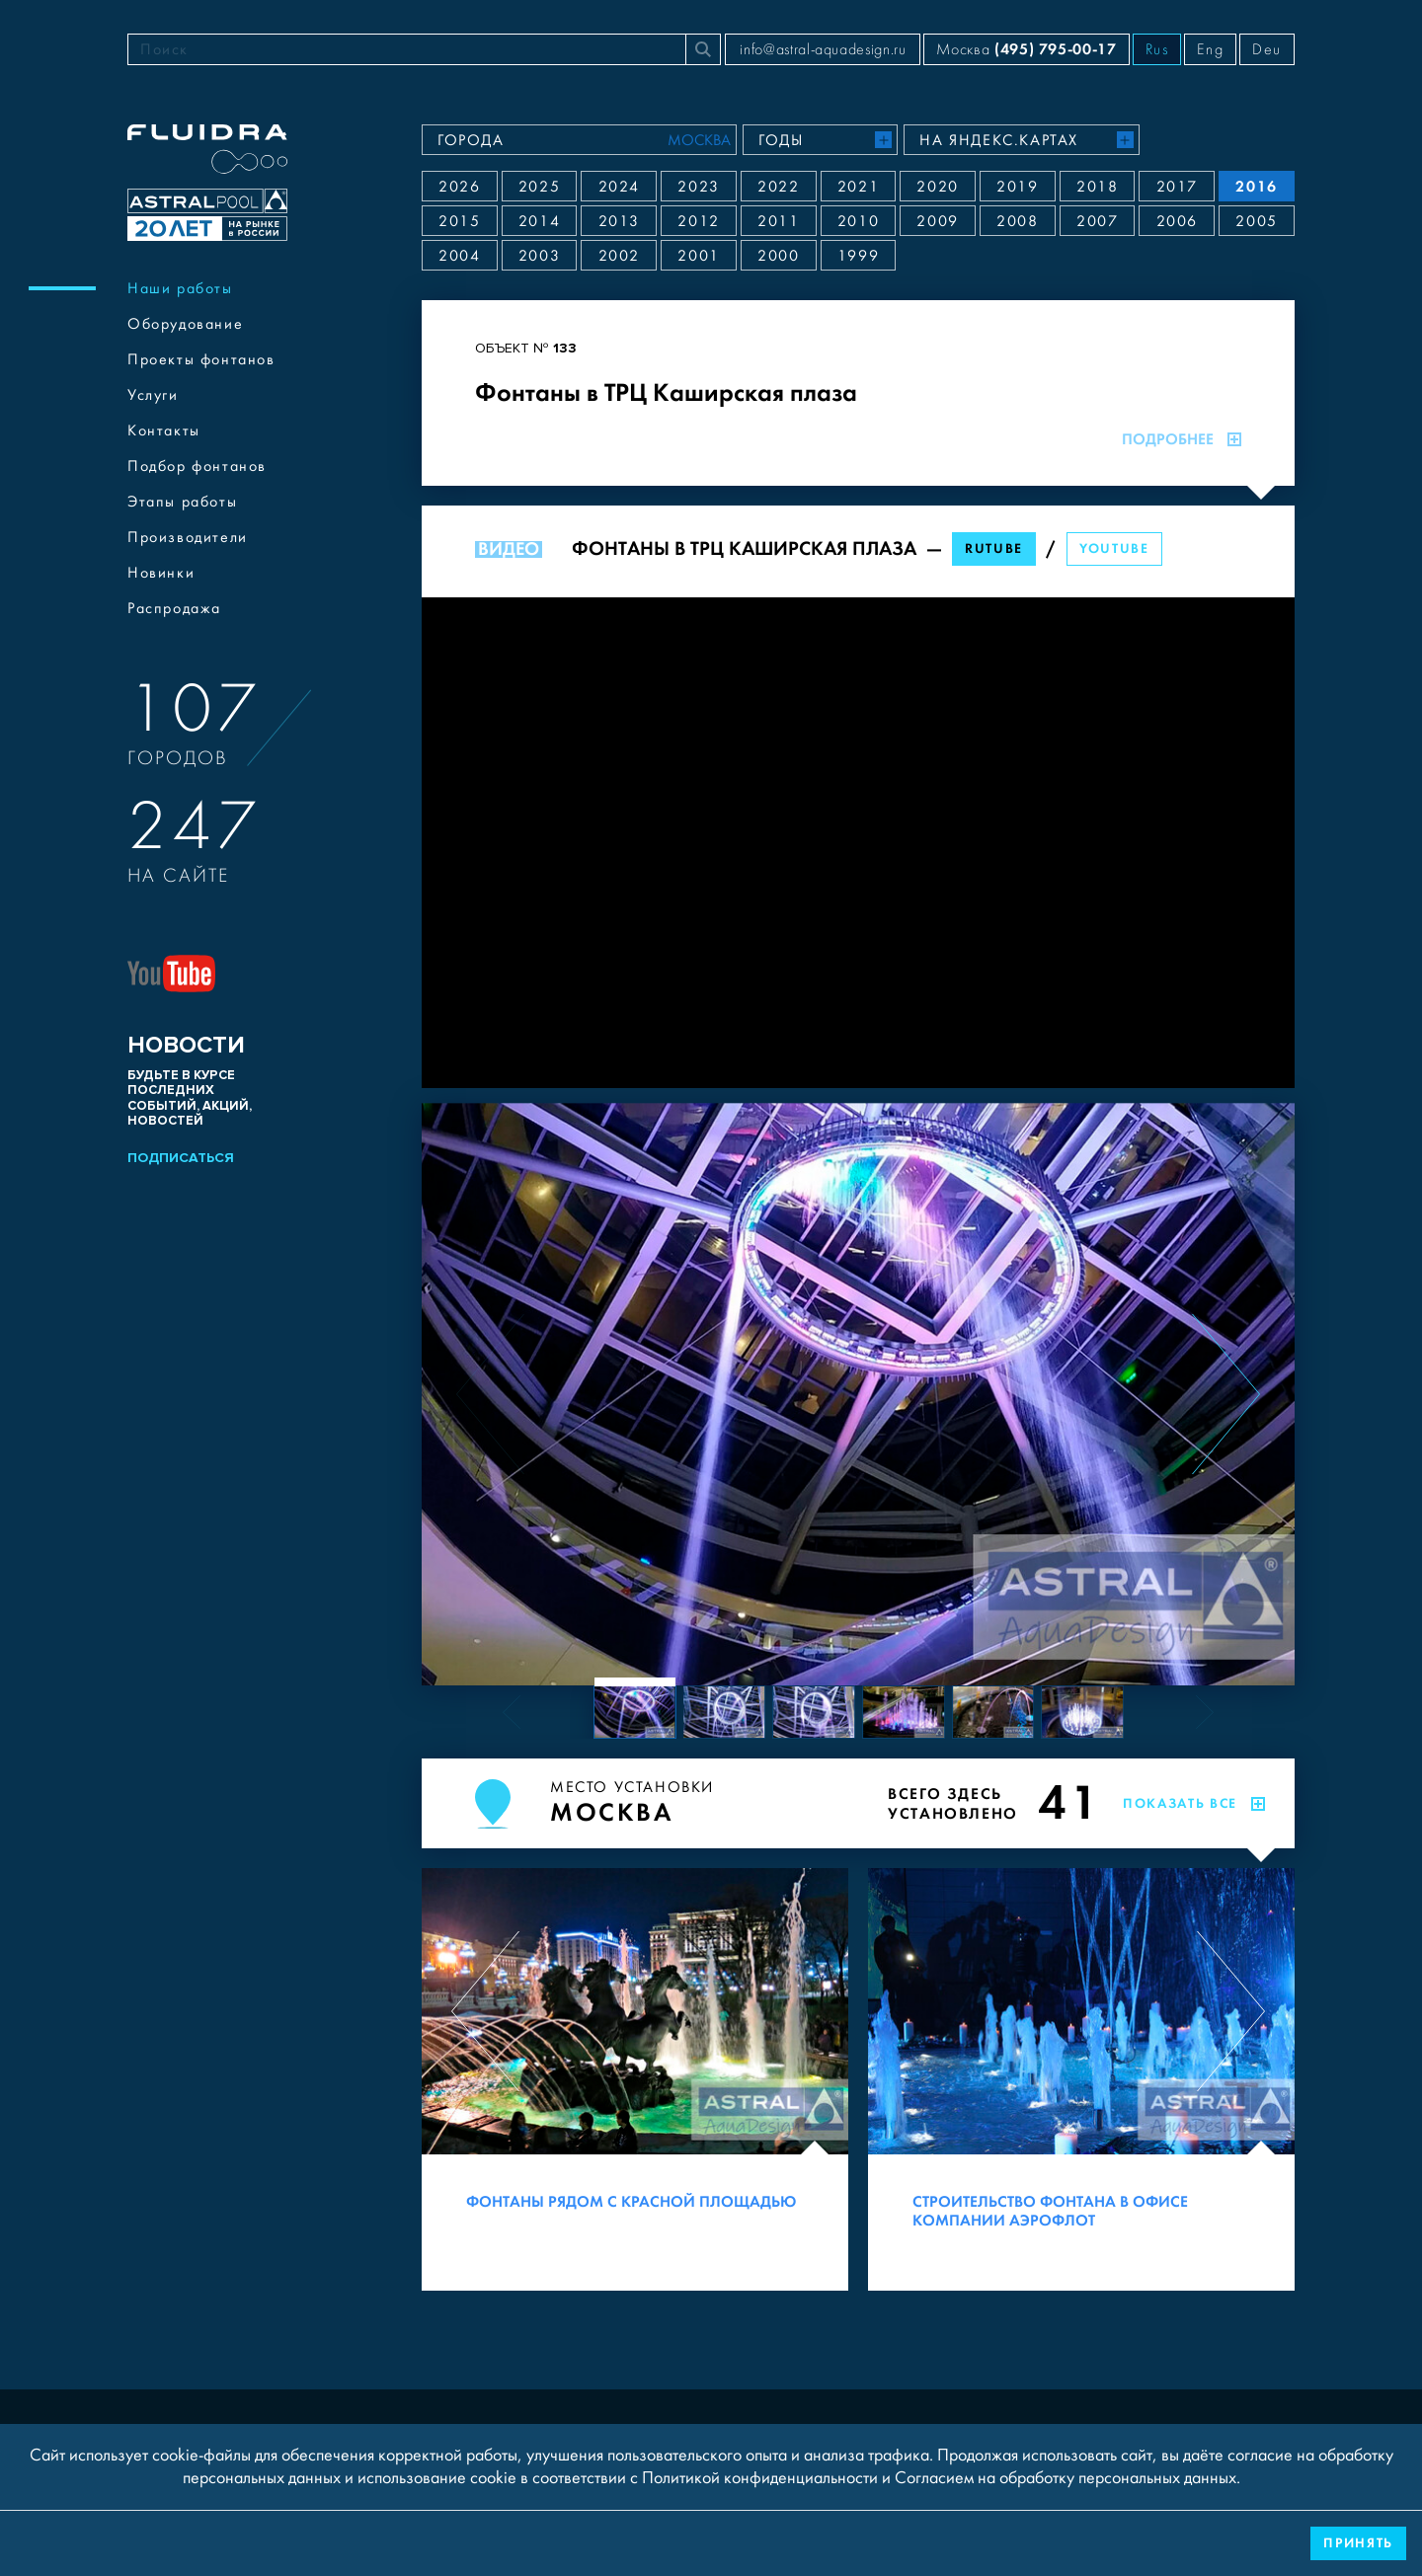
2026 (459, 186)
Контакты (163, 430)
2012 (698, 221)
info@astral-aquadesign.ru (823, 49)
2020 (937, 186)
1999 (858, 256)
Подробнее (1181, 439)
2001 (698, 256)
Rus (1157, 49)
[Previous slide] (490, 1394)
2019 (1017, 186)
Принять (1358, 2543)
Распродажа (174, 608)
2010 (858, 221)
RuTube (994, 548)
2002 (619, 256)
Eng (1210, 49)
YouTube (1114, 548)
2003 (539, 256)
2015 (459, 221)
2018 (1097, 186)
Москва (1026, 48)
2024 (619, 186)
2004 (459, 256)
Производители (187, 537)
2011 (778, 221)
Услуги (153, 395)
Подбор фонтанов (197, 466)
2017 (1177, 186)
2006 (1177, 221)
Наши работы (180, 288)
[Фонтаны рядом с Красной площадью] (635, 2079)
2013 (619, 221)
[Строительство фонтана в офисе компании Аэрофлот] (1081, 2079)
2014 (539, 221)
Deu (1267, 49)
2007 (1097, 221)
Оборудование (185, 324)
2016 (1256, 186)
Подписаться (180, 1157)
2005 (1256, 221)
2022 (778, 186)
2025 (539, 186)
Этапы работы (182, 501)
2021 (858, 186)
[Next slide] (1226, 1394)
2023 (698, 186)
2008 (1017, 221)
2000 (778, 256)
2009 (937, 221)
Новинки (161, 573)
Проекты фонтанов (201, 359)
